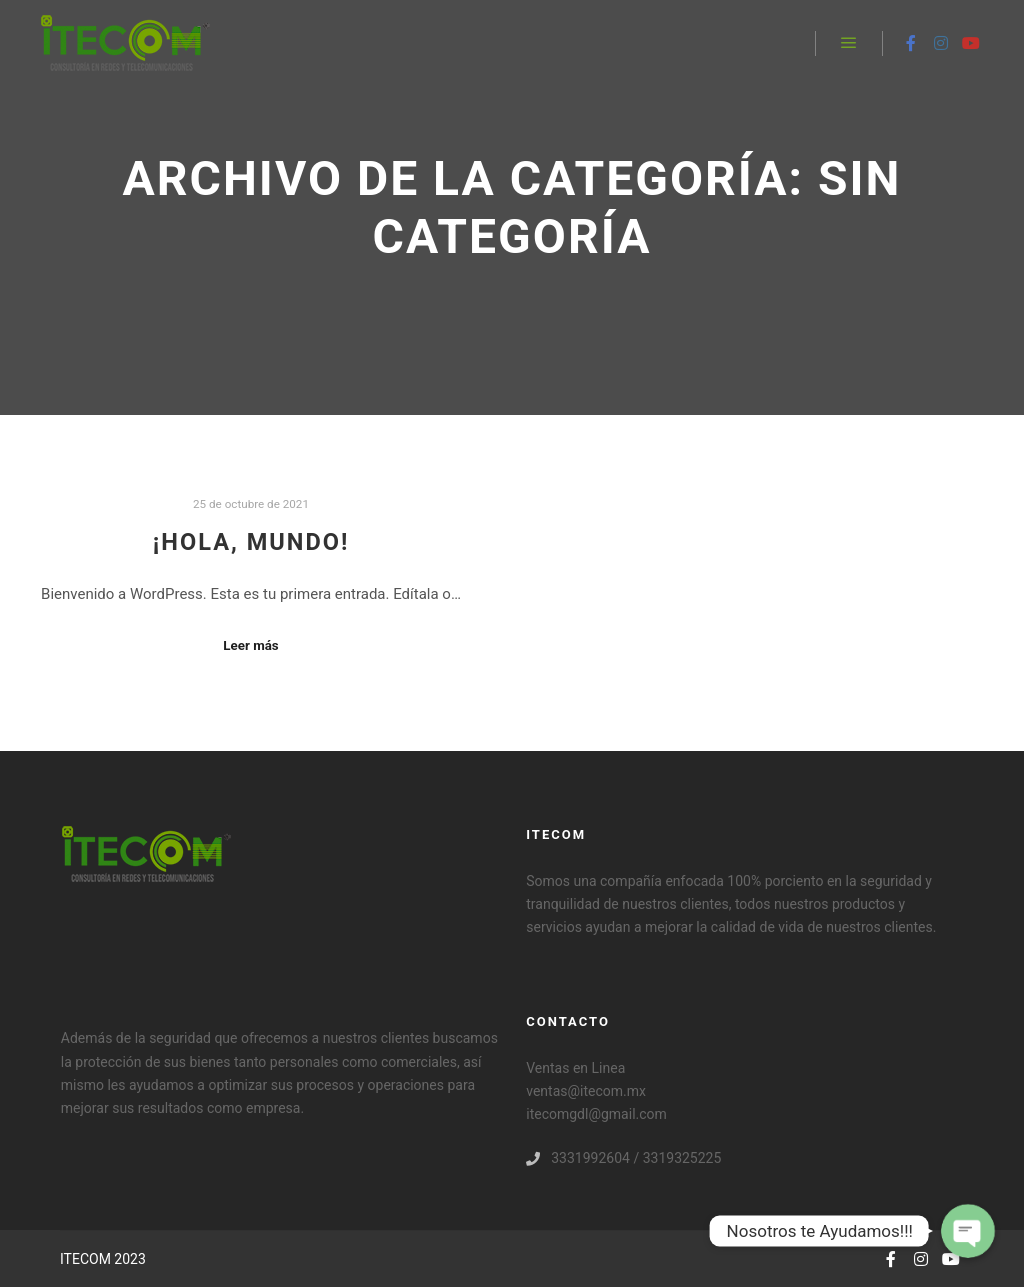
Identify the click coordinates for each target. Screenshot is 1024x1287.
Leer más (250, 645)
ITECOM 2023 (103, 1259)
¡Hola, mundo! (251, 542)
